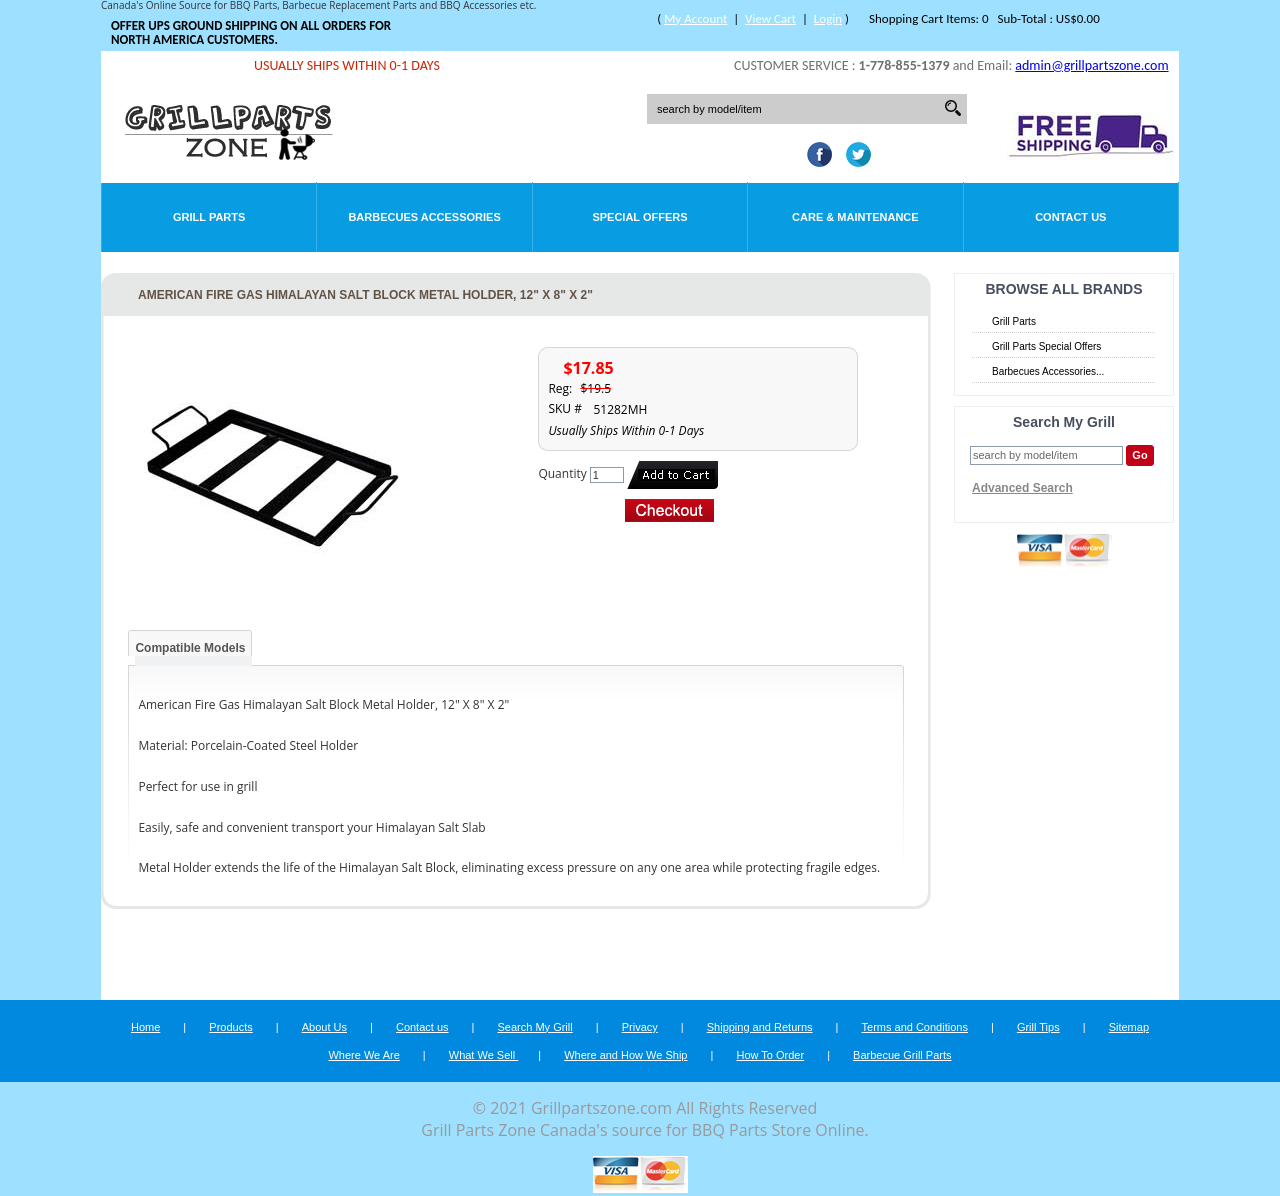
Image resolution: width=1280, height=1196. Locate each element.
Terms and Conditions (915, 1027)
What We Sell (484, 1055)
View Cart (770, 18)
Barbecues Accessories (424, 217)
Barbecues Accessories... (1048, 371)
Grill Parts (209, 217)
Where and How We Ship (625, 1055)
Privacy (640, 1027)
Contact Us (1070, 217)
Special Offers (639, 217)
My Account (695, 18)
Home (145, 1027)
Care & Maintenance (855, 217)
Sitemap (1129, 1027)
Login (828, 18)
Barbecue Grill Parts (902, 1055)
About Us (324, 1027)
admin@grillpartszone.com (1091, 65)
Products (230, 1027)
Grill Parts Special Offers (1046, 346)
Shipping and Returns (760, 1027)
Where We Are (363, 1055)
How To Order (770, 1055)
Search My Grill (535, 1027)
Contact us (422, 1027)
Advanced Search (1022, 488)
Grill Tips (1038, 1027)
